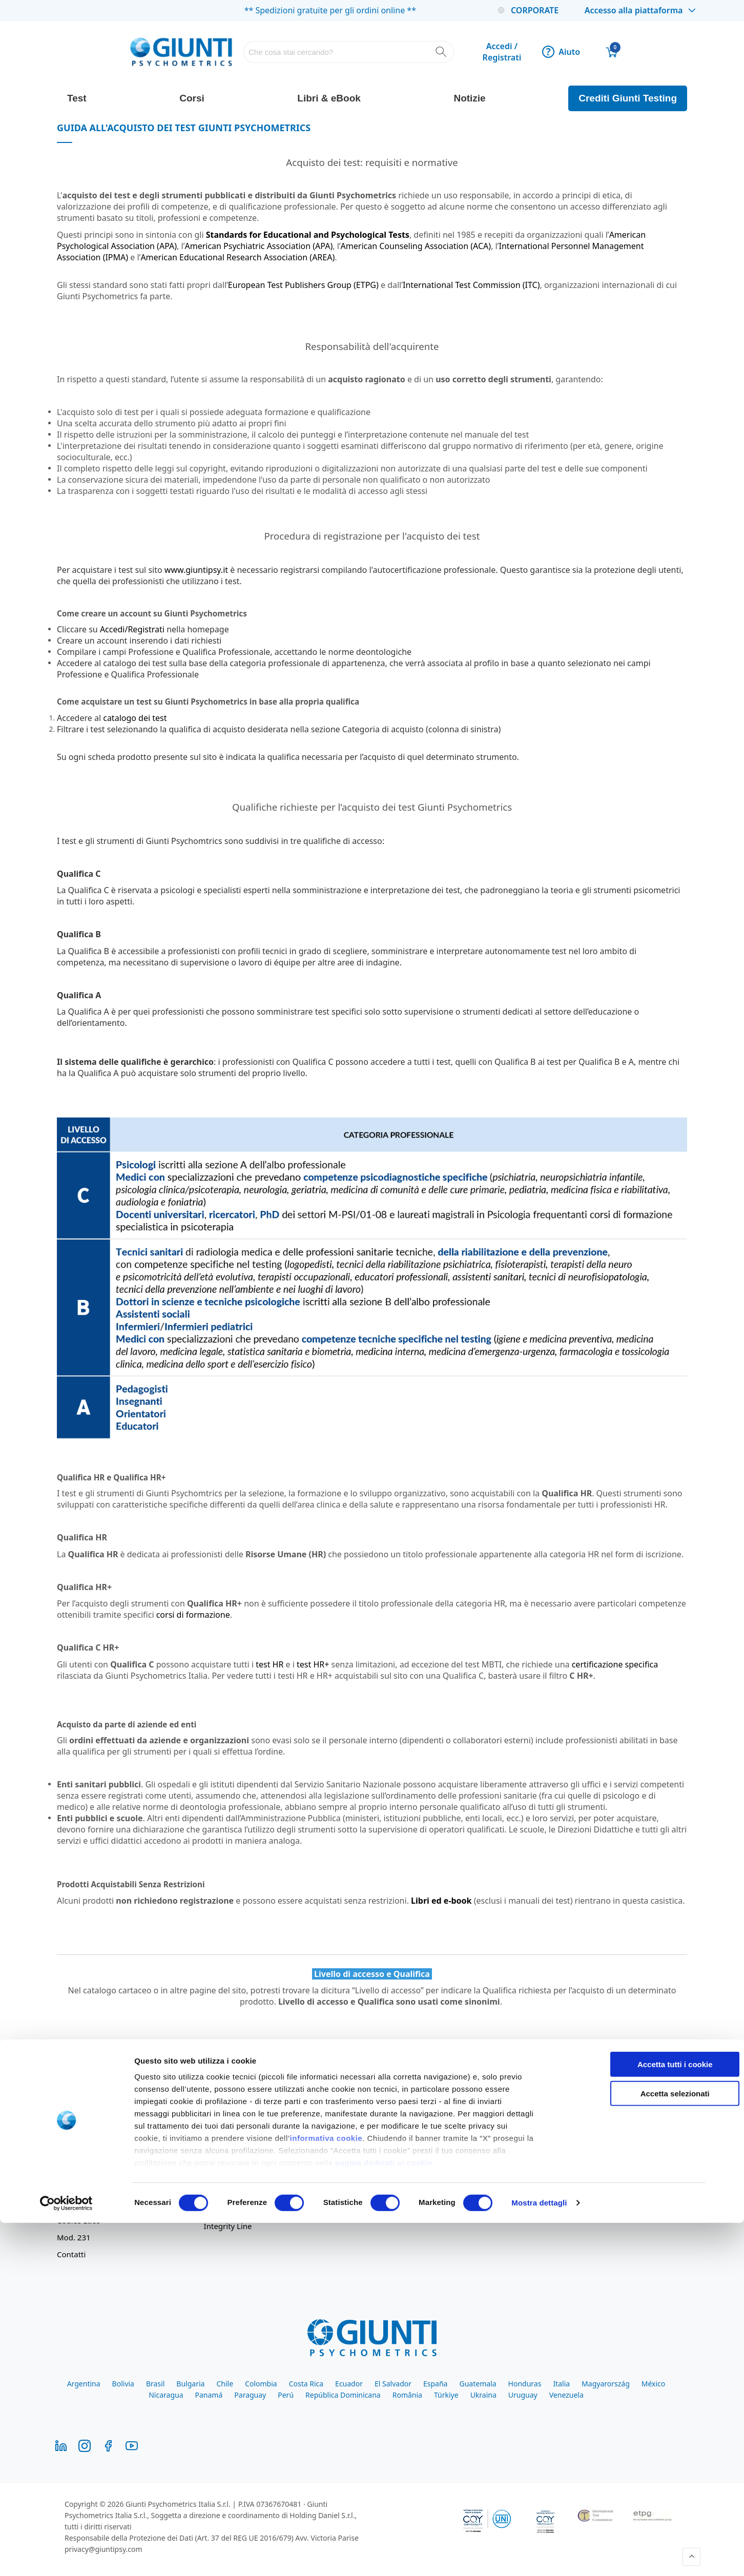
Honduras (525, 2383)
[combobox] (348, 52)
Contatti (71, 2254)
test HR (269, 1664)
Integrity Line (228, 2226)
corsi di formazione (193, 1614)
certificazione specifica (615, 1664)
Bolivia (123, 2383)
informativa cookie (326, 2491)
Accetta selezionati (632, 2446)
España (435, 2383)
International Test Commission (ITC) (471, 285)
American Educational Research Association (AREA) (237, 257)
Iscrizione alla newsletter (248, 2175)
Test (77, 98)
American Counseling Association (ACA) (416, 246)
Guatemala (477, 2383)
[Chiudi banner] (728, 2408)
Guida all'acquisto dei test (396, 2124)
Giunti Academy (378, 2192)
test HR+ (313, 1664)
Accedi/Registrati (132, 629)
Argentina (83, 2383)
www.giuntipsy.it (196, 569)
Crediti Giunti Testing (627, 98)
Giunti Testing (375, 2158)
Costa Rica (306, 2383)
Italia (561, 2383)
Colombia (261, 2383)
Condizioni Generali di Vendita (258, 2141)
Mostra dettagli (539, 2555)
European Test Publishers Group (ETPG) (303, 285)
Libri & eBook (329, 98)
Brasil (155, 2383)
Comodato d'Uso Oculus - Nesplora (413, 2141)
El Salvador (393, 2383)
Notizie (469, 98)
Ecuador (349, 2383)
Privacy (217, 2192)
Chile (224, 2383)
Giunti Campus (377, 2175)
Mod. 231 (74, 2237)
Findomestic (372, 2209)
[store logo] (181, 52)
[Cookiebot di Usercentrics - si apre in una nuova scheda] (66, 2556)
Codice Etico (78, 2220)
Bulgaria (190, 2383)
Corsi (191, 98)
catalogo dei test (135, 718)
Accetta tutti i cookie (632, 2417)
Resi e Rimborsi (231, 2158)
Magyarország (606, 2383)
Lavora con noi (83, 2175)
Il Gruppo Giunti (86, 2141)
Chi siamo (74, 2124)
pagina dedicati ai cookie (383, 2515)
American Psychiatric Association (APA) (258, 246)
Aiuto (561, 52)
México (654, 2383)
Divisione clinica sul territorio (109, 2158)
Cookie (216, 2209)
